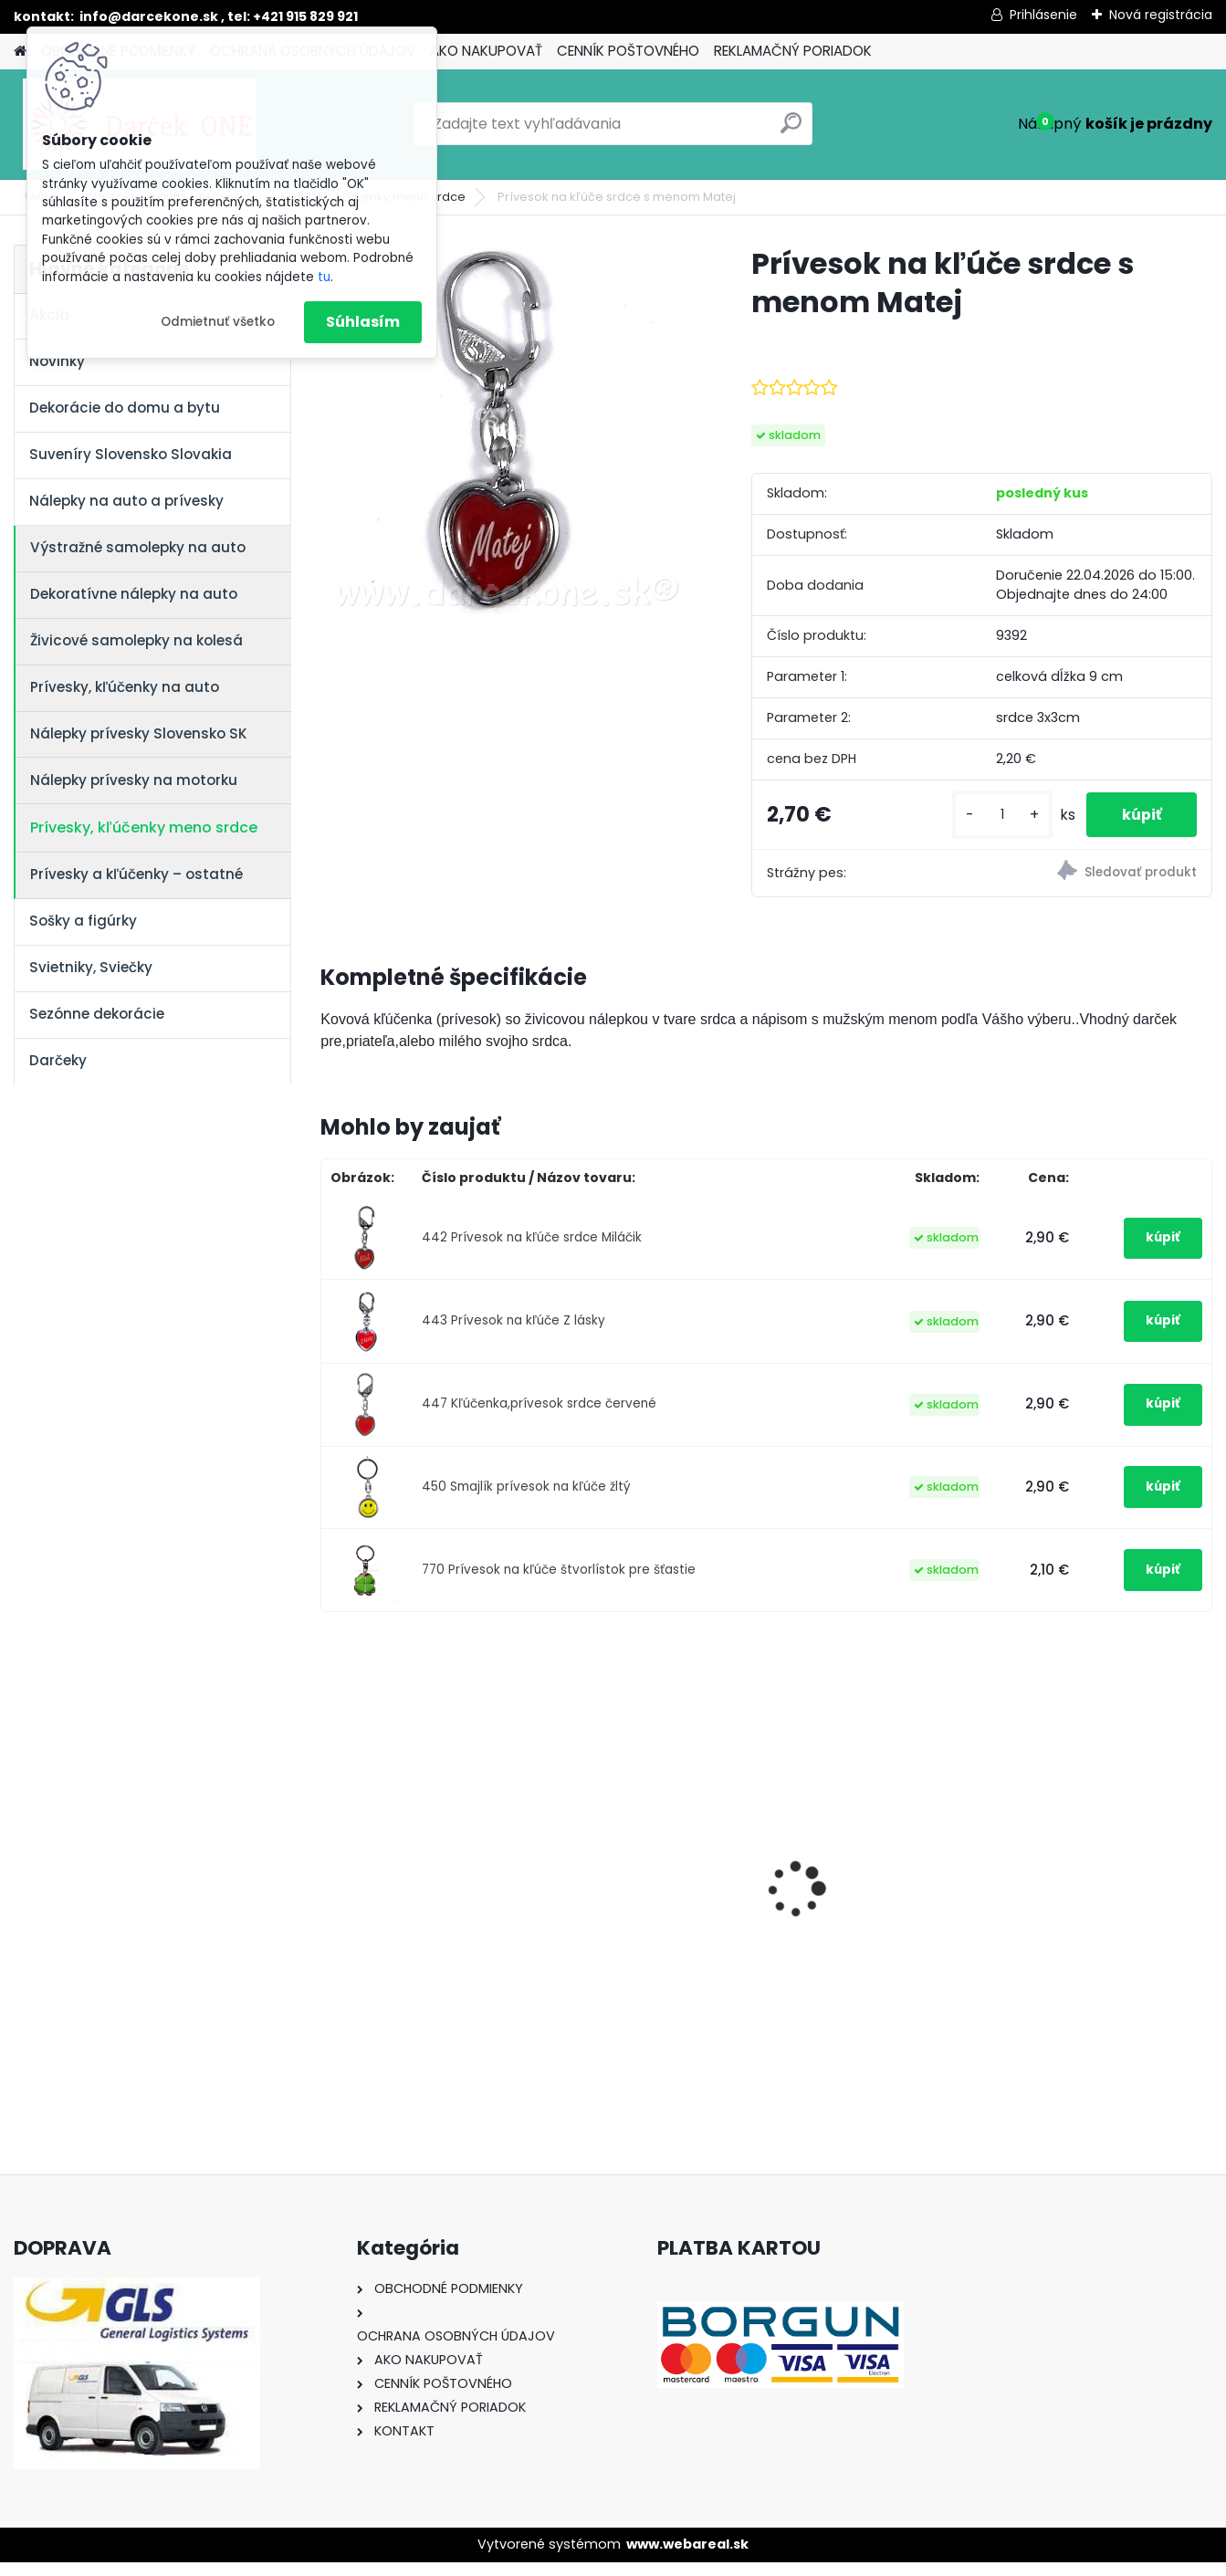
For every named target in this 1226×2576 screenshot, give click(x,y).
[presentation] (330, 1872)
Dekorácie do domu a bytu (124, 407)
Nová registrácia (1160, 14)
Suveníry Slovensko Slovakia (130, 454)
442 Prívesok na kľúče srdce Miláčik (532, 1252)
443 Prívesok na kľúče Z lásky (513, 1335)
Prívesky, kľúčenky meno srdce (143, 827)
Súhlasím (363, 321)
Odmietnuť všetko (218, 321)
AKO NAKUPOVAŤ (486, 50)
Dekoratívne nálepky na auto (133, 593)
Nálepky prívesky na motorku (133, 780)
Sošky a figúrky (83, 920)
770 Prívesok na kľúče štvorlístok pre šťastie (559, 1584)
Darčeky (58, 1060)
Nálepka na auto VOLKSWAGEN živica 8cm (1101, 1884)
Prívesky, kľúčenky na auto (124, 686)
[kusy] (1000, 822)
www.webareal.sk (687, 2559)
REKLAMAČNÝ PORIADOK (793, 50)
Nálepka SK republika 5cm (427, 1873)
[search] (791, 130)
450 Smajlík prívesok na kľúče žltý (526, 1501)
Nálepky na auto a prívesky (126, 500)
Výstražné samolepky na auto (138, 547)
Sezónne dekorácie (96, 1013)
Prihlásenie (1043, 14)
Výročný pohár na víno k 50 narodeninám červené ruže (649, 1888)
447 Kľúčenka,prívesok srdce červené (539, 1418)
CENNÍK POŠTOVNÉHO (628, 50)
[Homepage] (20, 51)
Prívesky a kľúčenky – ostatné (136, 874)
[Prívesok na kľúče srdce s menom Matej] (506, 429)
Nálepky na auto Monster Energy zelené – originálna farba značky (879, 1849)
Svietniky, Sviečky (90, 967)
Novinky (57, 361)
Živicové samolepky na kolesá (136, 640)
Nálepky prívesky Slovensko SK (138, 733)
